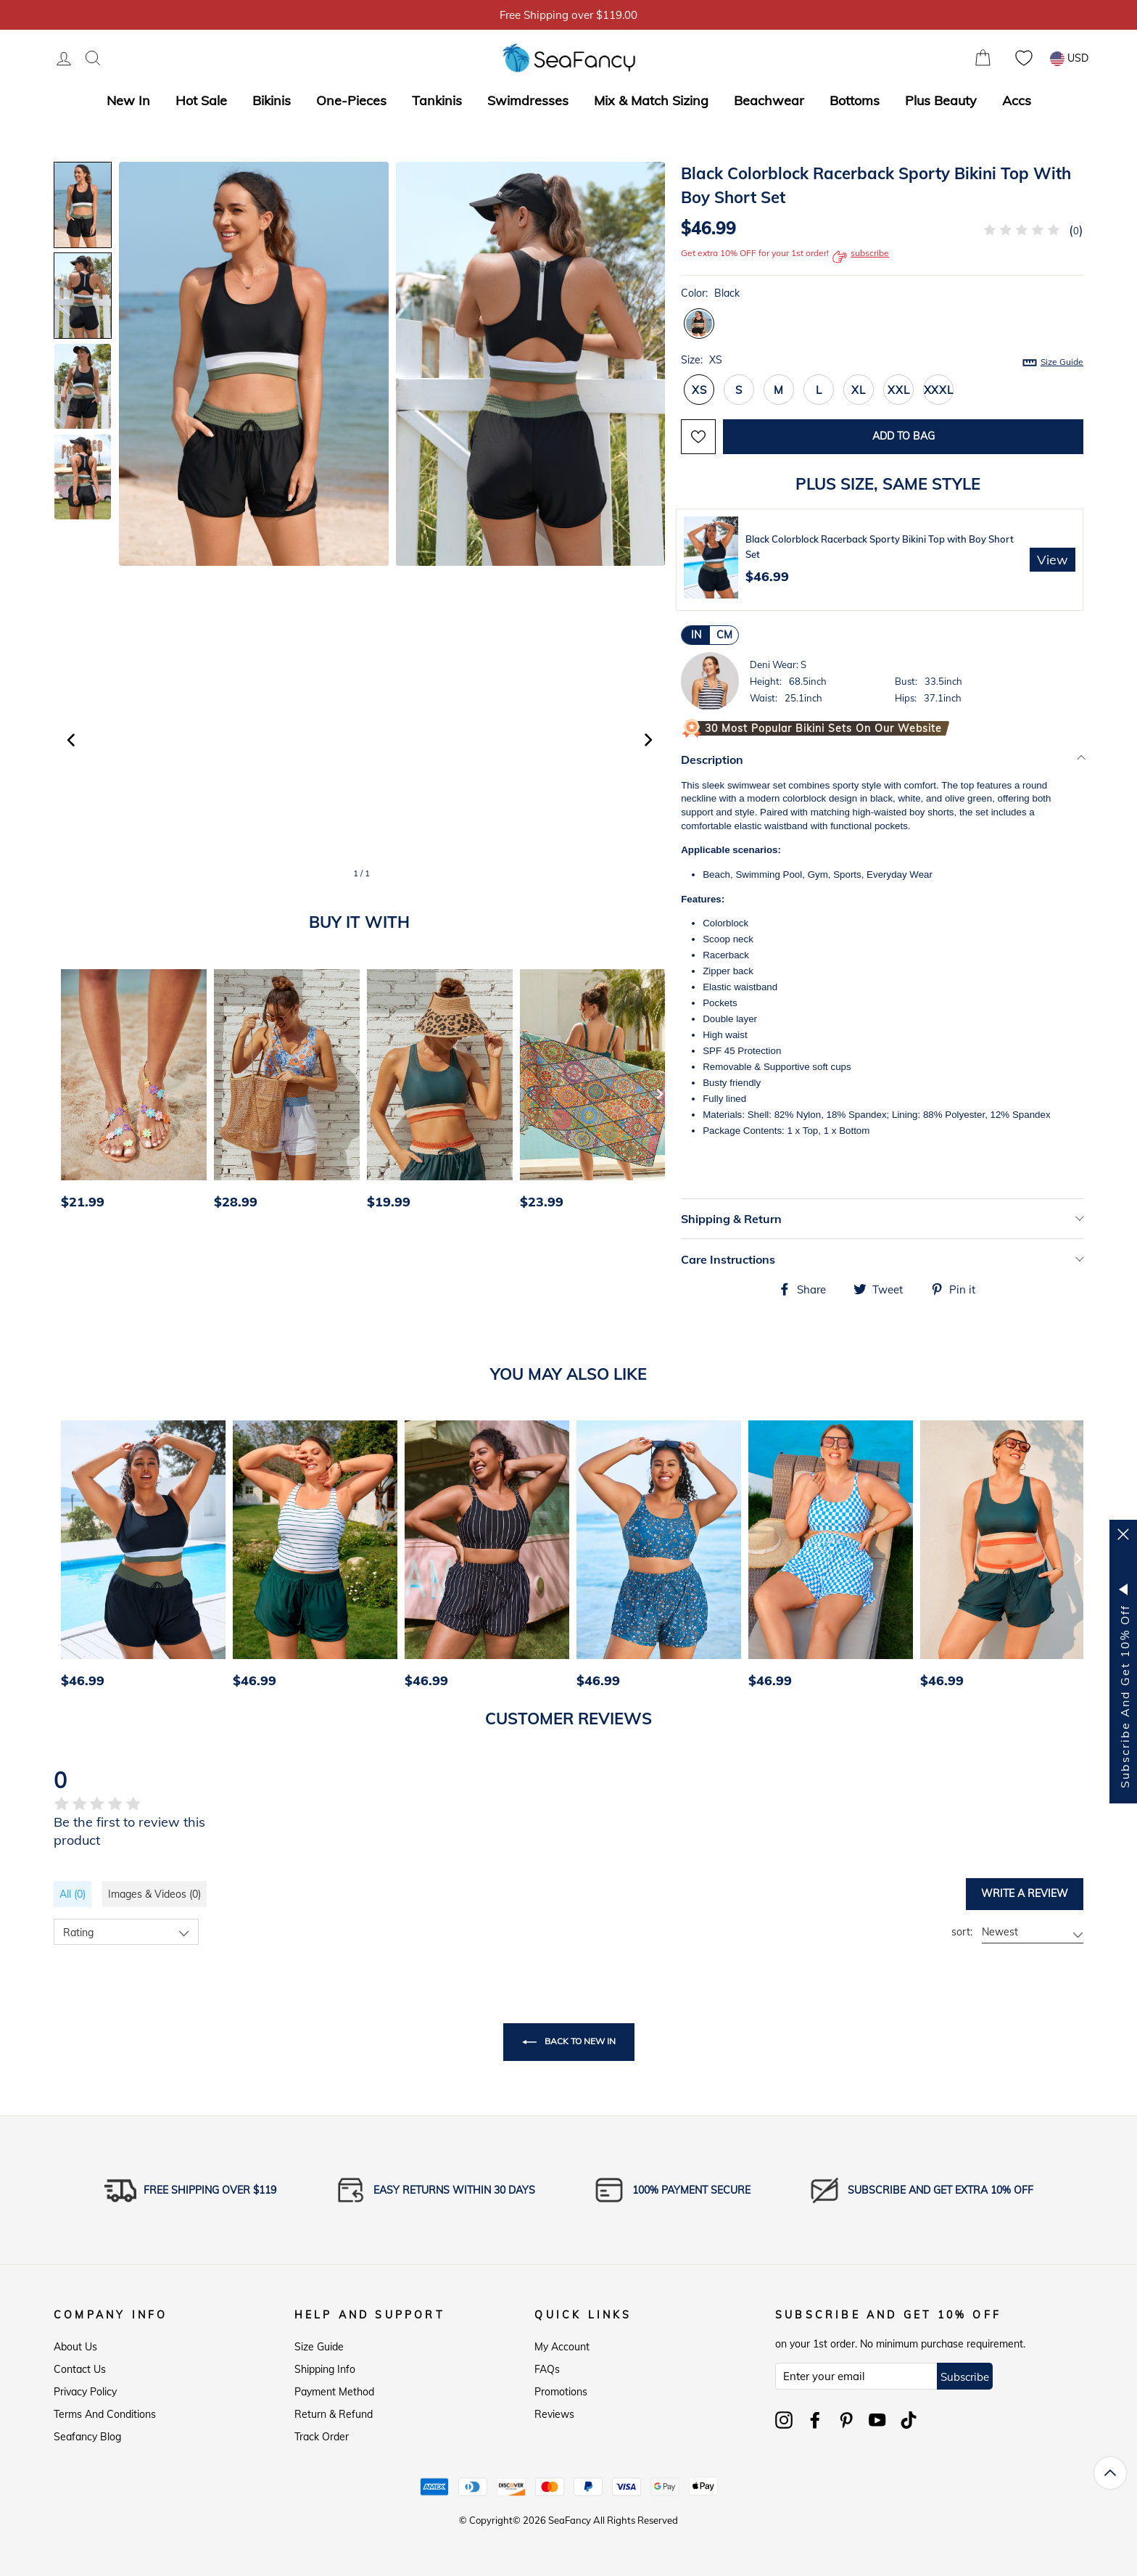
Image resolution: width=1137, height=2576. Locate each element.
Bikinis (271, 100)
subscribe (860, 257)
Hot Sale (201, 100)
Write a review (1024, 1893)
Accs (1016, 100)
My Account (562, 2346)
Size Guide (1062, 361)
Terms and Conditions (105, 2414)
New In (128, 100)
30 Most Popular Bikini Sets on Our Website (823, 728)
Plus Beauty (941, 100)
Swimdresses (527, 100)
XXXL (939, 390)
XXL (898, 390)
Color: (710, 293)
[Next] (660, 1093)
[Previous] (70, 1093)
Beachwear (769, 100)
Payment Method (334, 2391)
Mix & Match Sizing (651, 100)
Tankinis (437, 100)
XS (699, 390)
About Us (75, 2346)
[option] (130, 1093)
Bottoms (855, 100)
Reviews (554, 2414)
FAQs (547, 2369)
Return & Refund (333, 2414)
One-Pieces (351, 100)
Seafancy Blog (87, 2436)
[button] (648, 740)
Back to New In (569, 2042)
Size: (882, 360)
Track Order (321, 2436)
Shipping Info (324, 2369)
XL (858, 390)
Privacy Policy (85, 2391)
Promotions (560, 2391)
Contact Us (80, 2369)
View (1052, 559)
